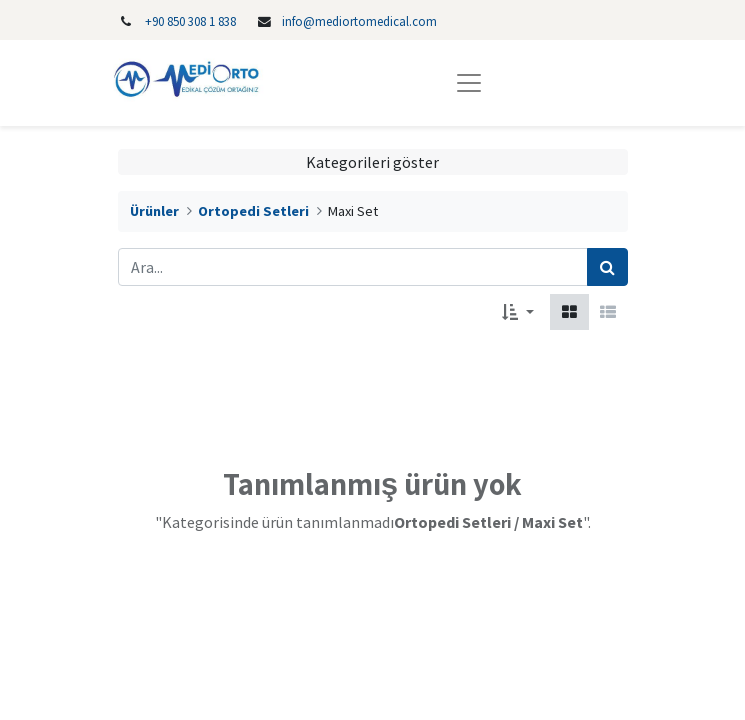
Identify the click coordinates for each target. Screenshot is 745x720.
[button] (517, 312)
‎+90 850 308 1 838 (190, 21)
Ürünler (154, 211)
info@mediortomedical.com (359, 21)
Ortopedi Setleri (253, 211)
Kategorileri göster (372, 162)
